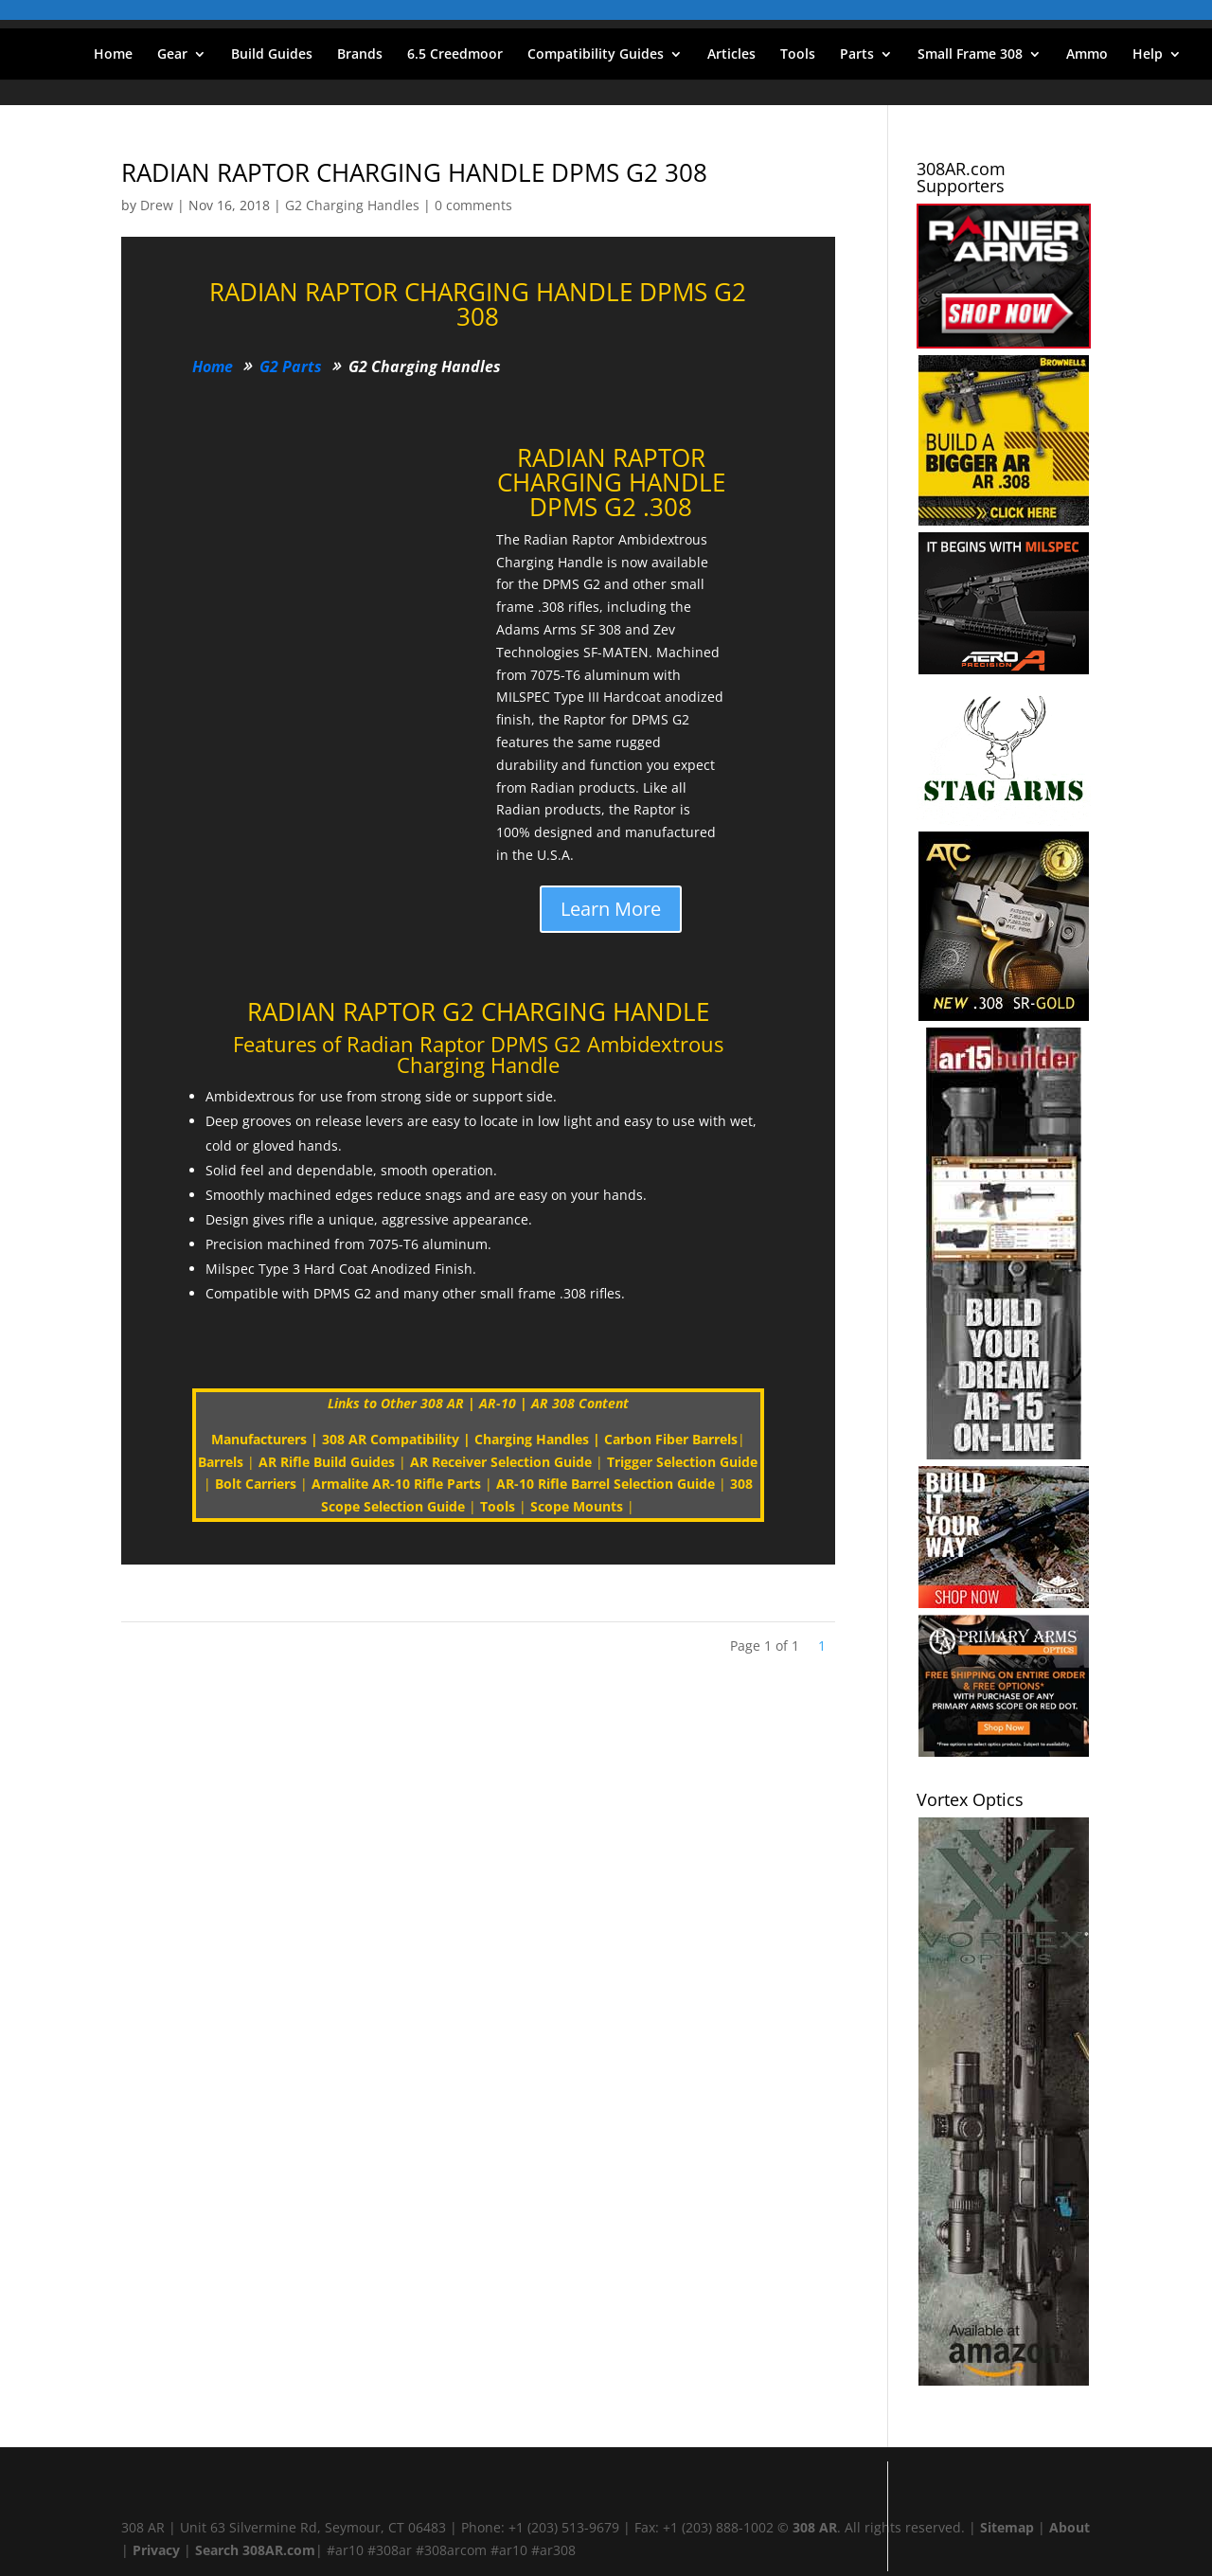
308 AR (815, 2527)
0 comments (473, 205)
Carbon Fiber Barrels (671, 1439)
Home (113, 55)
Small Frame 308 (970, 55)
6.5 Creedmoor (455, 55)
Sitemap (1007, 2527)
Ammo (1087, 55)
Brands (360, 55)
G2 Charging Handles (352, 205)
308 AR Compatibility (390, 1439)
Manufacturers (259, 1439)
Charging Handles (531, 1439)
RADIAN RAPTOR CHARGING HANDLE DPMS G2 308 (414, 172)
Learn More (611, 908)
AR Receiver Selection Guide (501, 1462)
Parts (857, 55)
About (1069, 2527)
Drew (156, 205)
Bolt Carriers (255, 1484)
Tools (797, 55)
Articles (731, 55)
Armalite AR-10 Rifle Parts (396, 1484)
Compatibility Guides (595, 55)
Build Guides (271, 55)
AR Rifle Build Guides (326, 1462)
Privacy (156, 2550)
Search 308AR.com (255, 2550)
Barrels (220, 1462)
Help (1147, 55)
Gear (172, 55)
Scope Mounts (576, 1506)
